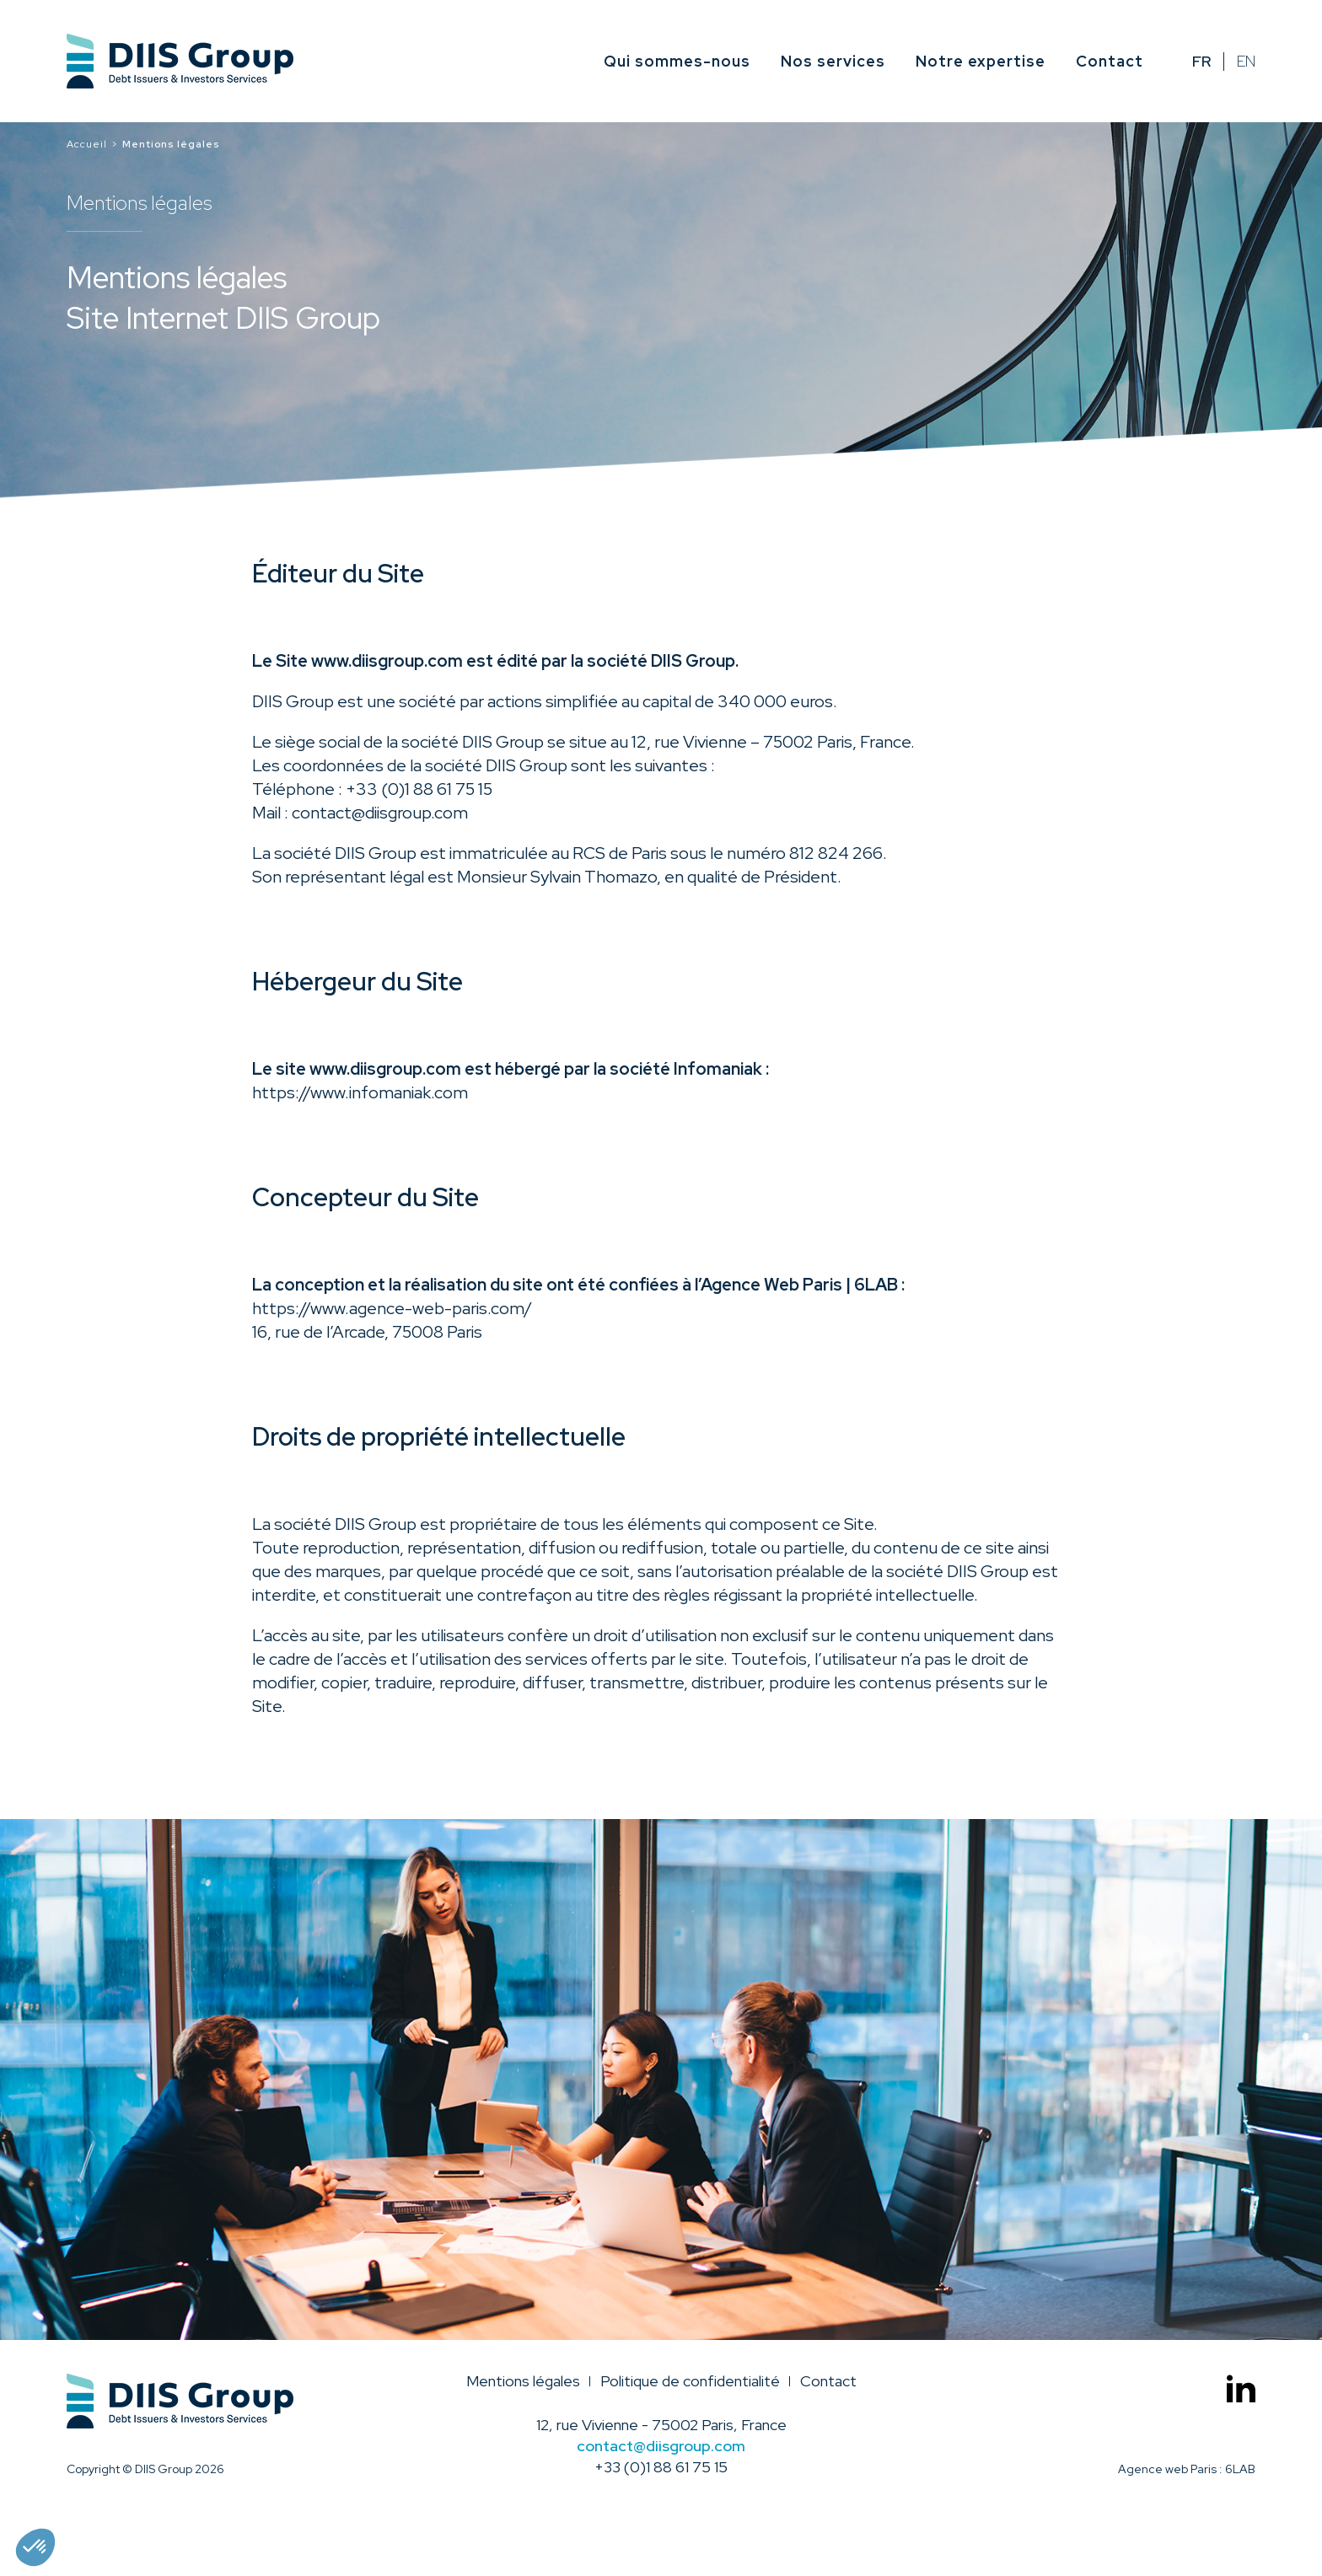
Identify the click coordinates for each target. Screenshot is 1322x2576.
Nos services (833, 61)
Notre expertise (980, 61)
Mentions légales (523, 2381)
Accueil (87, 144)
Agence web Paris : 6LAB (1186, 2469)
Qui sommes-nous (677, 61)
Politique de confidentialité (690, 2381)
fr (1201, 61)
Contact (1109, 61)
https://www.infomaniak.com (360, 1092)
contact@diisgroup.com (380, 813)
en (1246, 61)
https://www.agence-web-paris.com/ (392, 1308)
